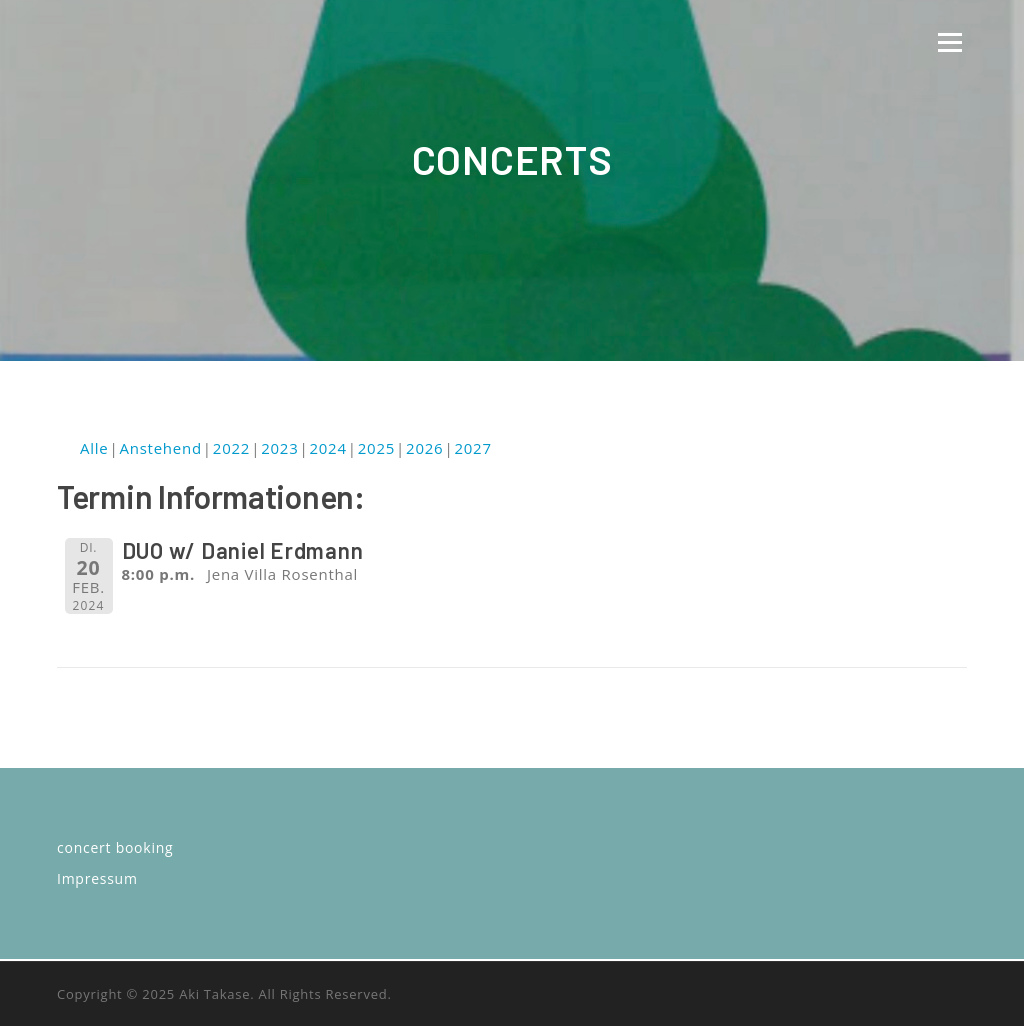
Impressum (97, 878)
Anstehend (160, 448)
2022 (231, 448)
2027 (472, 448)
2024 (327, 448)
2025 (376, 448)
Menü (949, 42)
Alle (94, 448)
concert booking (115, 847)
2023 (279, 448)
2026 (424, 448)
